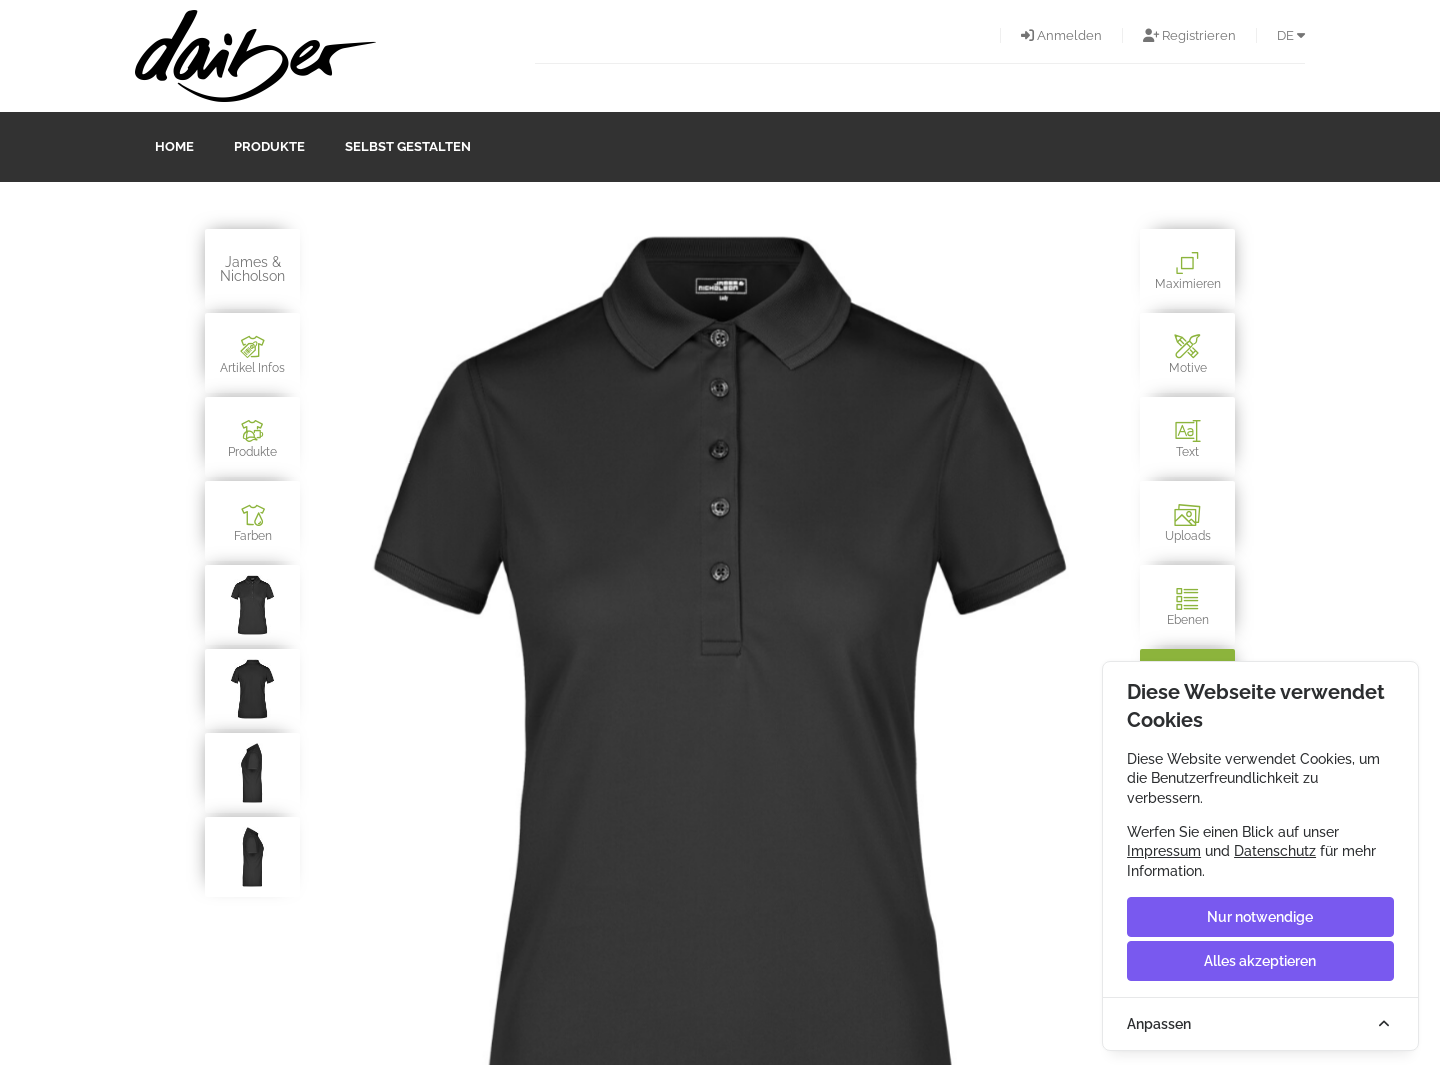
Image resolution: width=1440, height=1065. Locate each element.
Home (174, 146)
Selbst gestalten (408, 146)
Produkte (269, 146)
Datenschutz (1275, 851)
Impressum (1164, 851)
